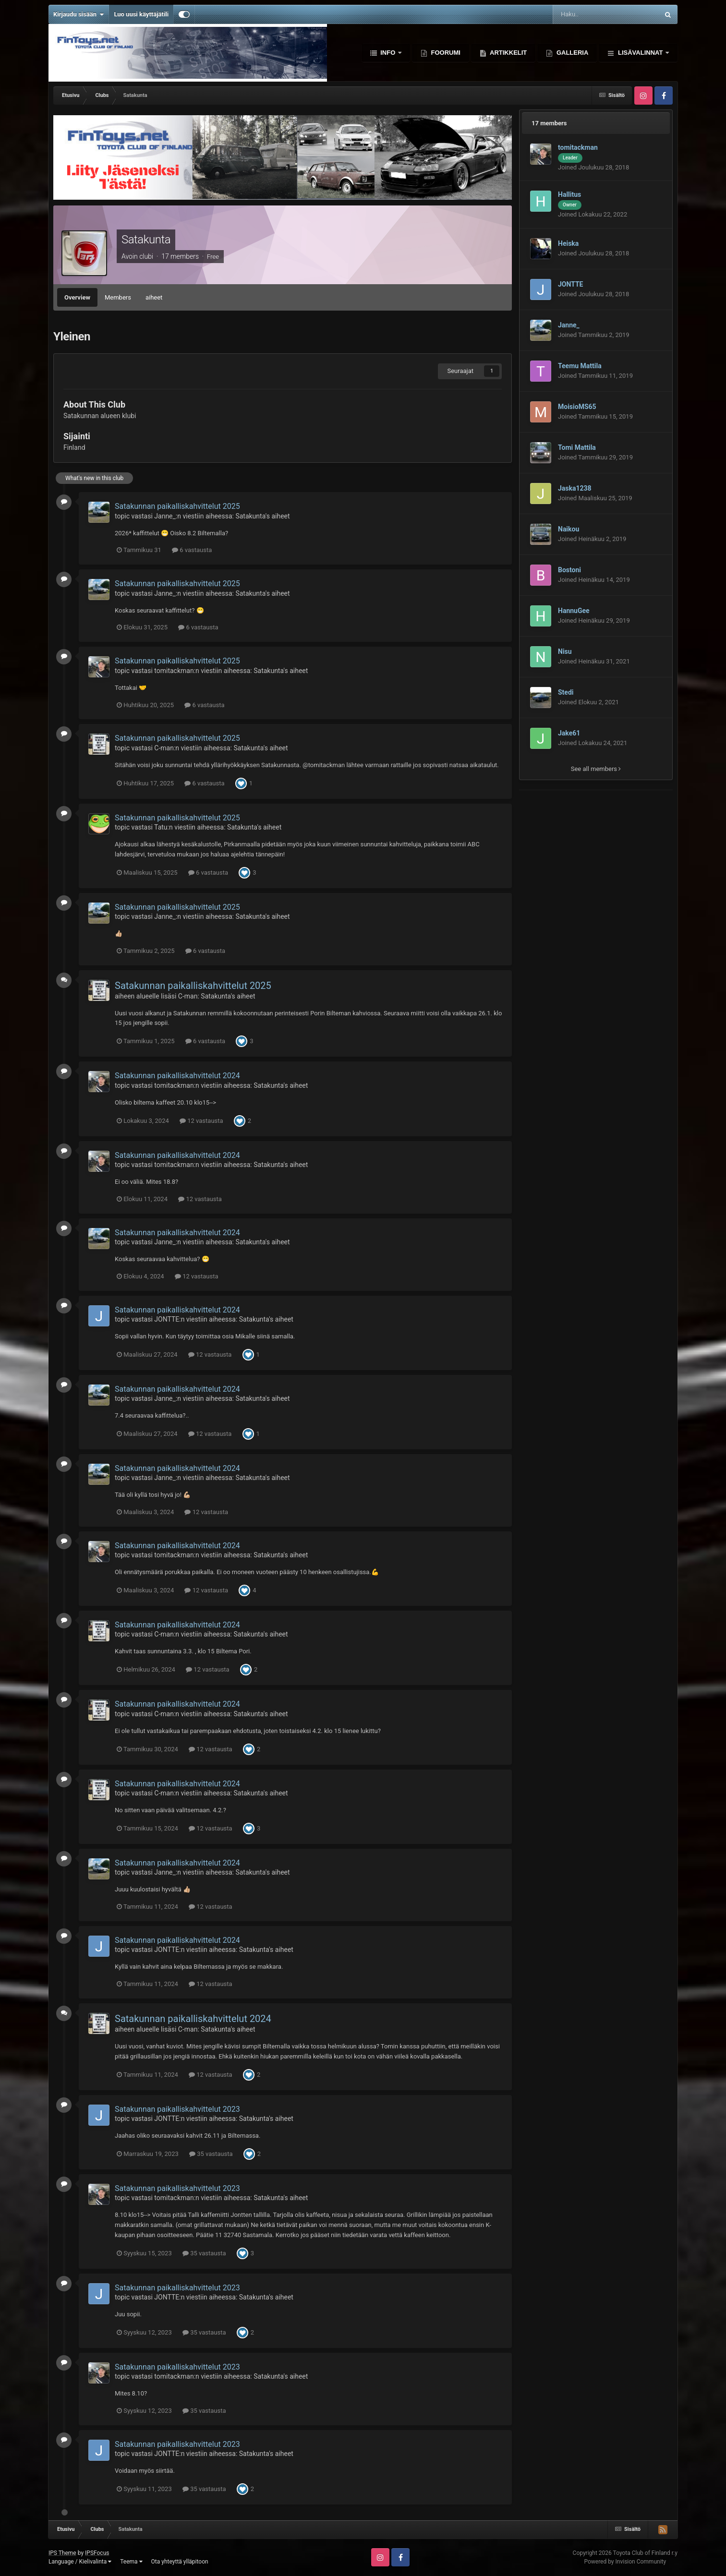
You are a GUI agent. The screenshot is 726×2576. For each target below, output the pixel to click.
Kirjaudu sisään (78, 14)
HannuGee (574, 610)
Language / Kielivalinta (79, 2561)
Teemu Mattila (580, 366)
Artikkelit (507, 52)
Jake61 (569, 733)
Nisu (565, 651)
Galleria (571, 52)
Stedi (566, 692)
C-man (164, 748)
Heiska (568, 243)
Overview (77, 297)
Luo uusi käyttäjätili (141, 14)
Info (388, 52)
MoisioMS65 (577, 406)
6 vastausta (192, 550)
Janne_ (165, 516)
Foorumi (444, 52)
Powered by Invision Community (625, 2561)
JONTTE (166, 1319)
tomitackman (174, 670)
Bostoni (569, 570)
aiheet (153, 297)
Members (118, 297)
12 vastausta (201, 1120)
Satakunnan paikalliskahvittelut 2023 (177, 2109)
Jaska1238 (575, 488)
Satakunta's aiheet (262, 516)
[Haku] (584, 14)
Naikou (568, 529)
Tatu (161, 827)
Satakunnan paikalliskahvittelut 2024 (177, 1075)
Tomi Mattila (577, 447)
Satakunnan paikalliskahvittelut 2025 (177, 506)
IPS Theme (62, 2553)
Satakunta (145, 239)
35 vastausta (211, 2153)
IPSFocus (97, 2553)
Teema (131, 2561)
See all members (596, 768)
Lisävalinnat (640, 52)
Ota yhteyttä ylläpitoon (179, 2561)
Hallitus (569, 194)
